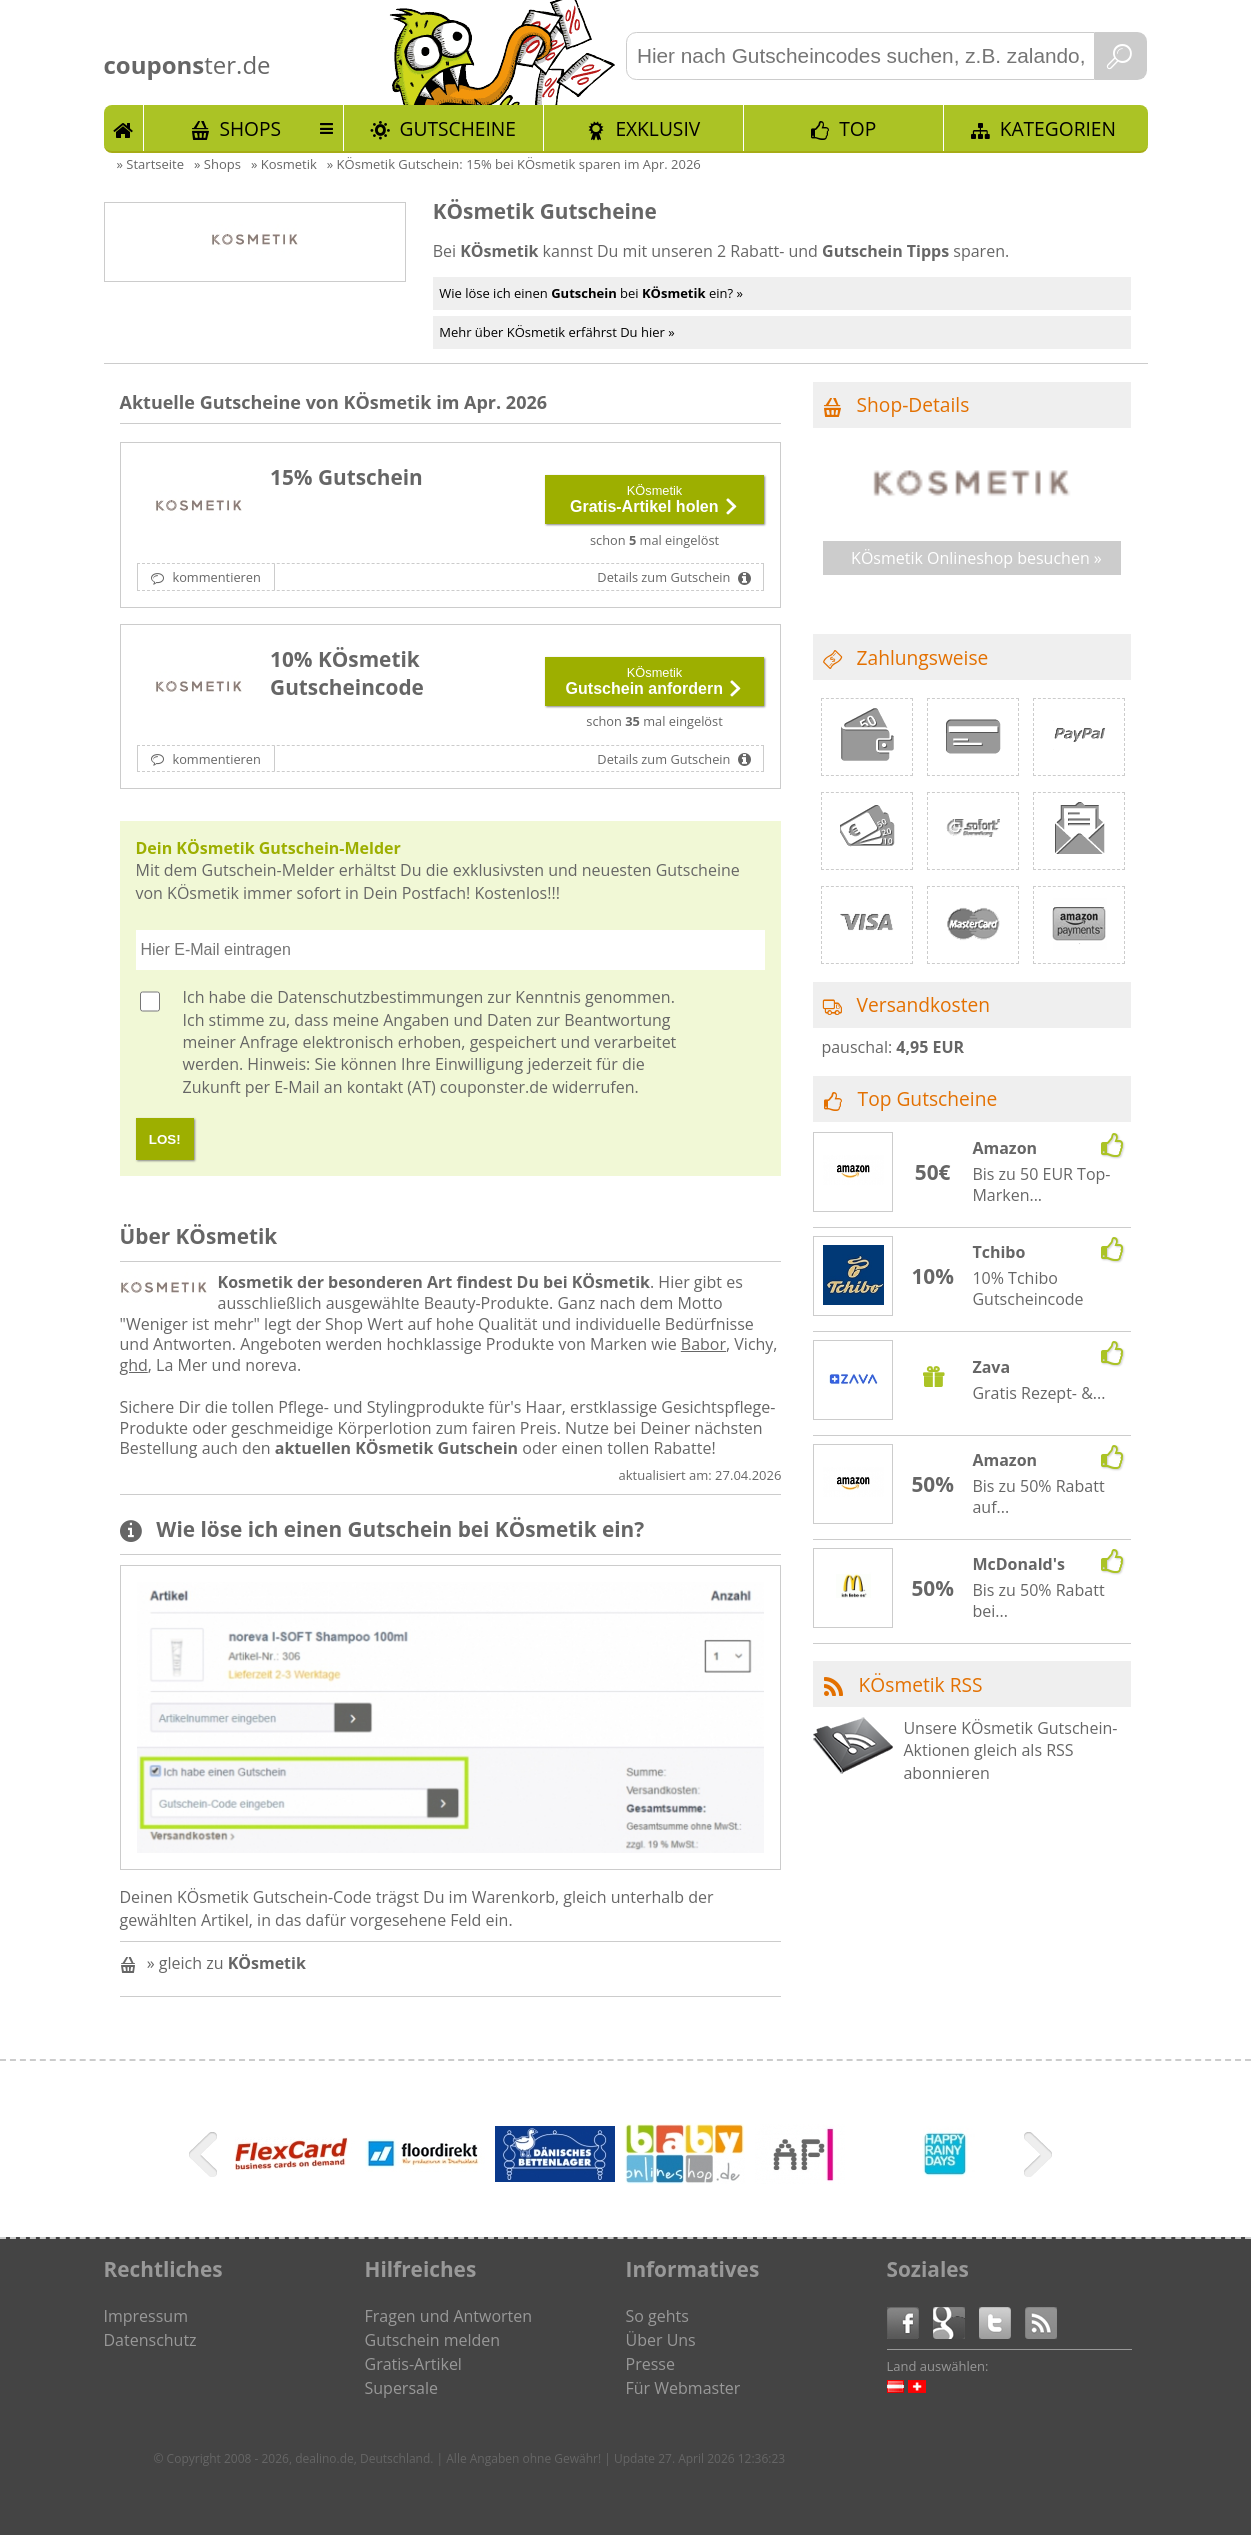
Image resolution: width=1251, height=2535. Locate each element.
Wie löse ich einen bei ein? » (591, 293)
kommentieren (215, 577)
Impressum (146, 2316)
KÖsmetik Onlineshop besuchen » (976, 558)
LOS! (165, 1139)
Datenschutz (150, 2340)
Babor (703, 1344)
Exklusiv (657, 128)
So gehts (657, 2316)
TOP (857, 128)
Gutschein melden (433, 2340)
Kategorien (1058, 128)
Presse (650, 2364)
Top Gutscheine (928, 1098)
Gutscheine (458, 128)
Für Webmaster (683, 2388)
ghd (134, 1365)
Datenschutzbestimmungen (380, 997)
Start (124, 128)
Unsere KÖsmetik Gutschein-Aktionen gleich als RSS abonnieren (1010, 1750)
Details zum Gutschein (665, 577)
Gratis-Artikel (413, 2364)
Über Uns (661, 2340)
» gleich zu (226, 1963)
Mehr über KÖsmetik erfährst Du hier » (556, 332)
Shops (250, 128)
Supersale (401, 2388)
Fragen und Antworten (449, 2316)
